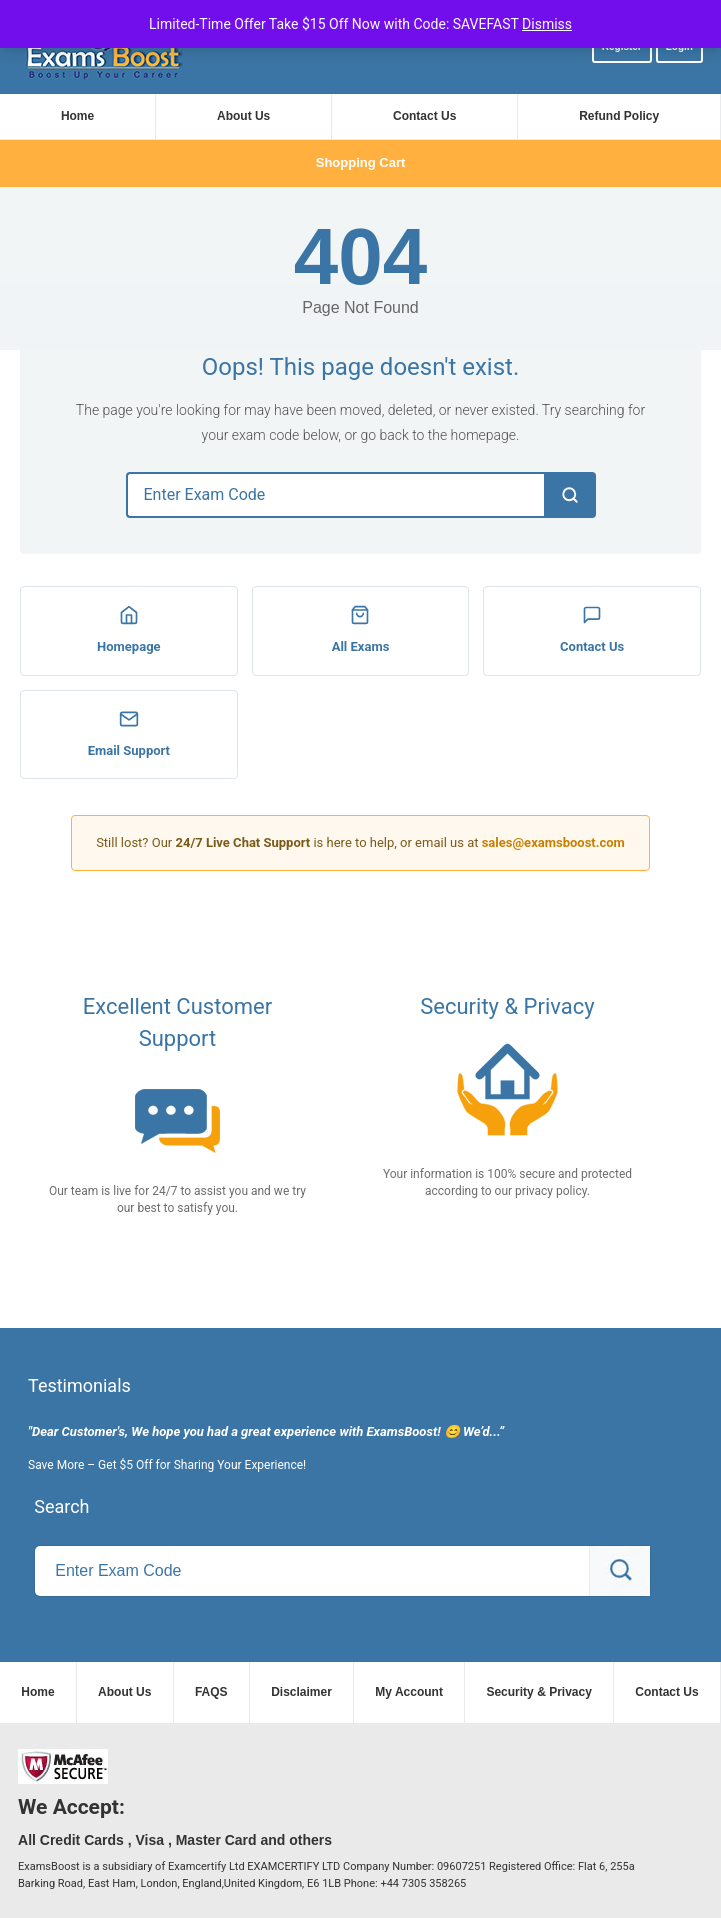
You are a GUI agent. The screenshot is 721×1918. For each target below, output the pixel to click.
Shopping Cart (361, 162)
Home (77, 116)
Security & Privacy (538, 1692)
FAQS (211, 1692)
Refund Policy (619, 116)
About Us (243, 116)
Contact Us (424, 116)
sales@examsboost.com (553, 842)
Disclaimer (301, 1692)
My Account (409, 1692)
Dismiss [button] (547, 24)
